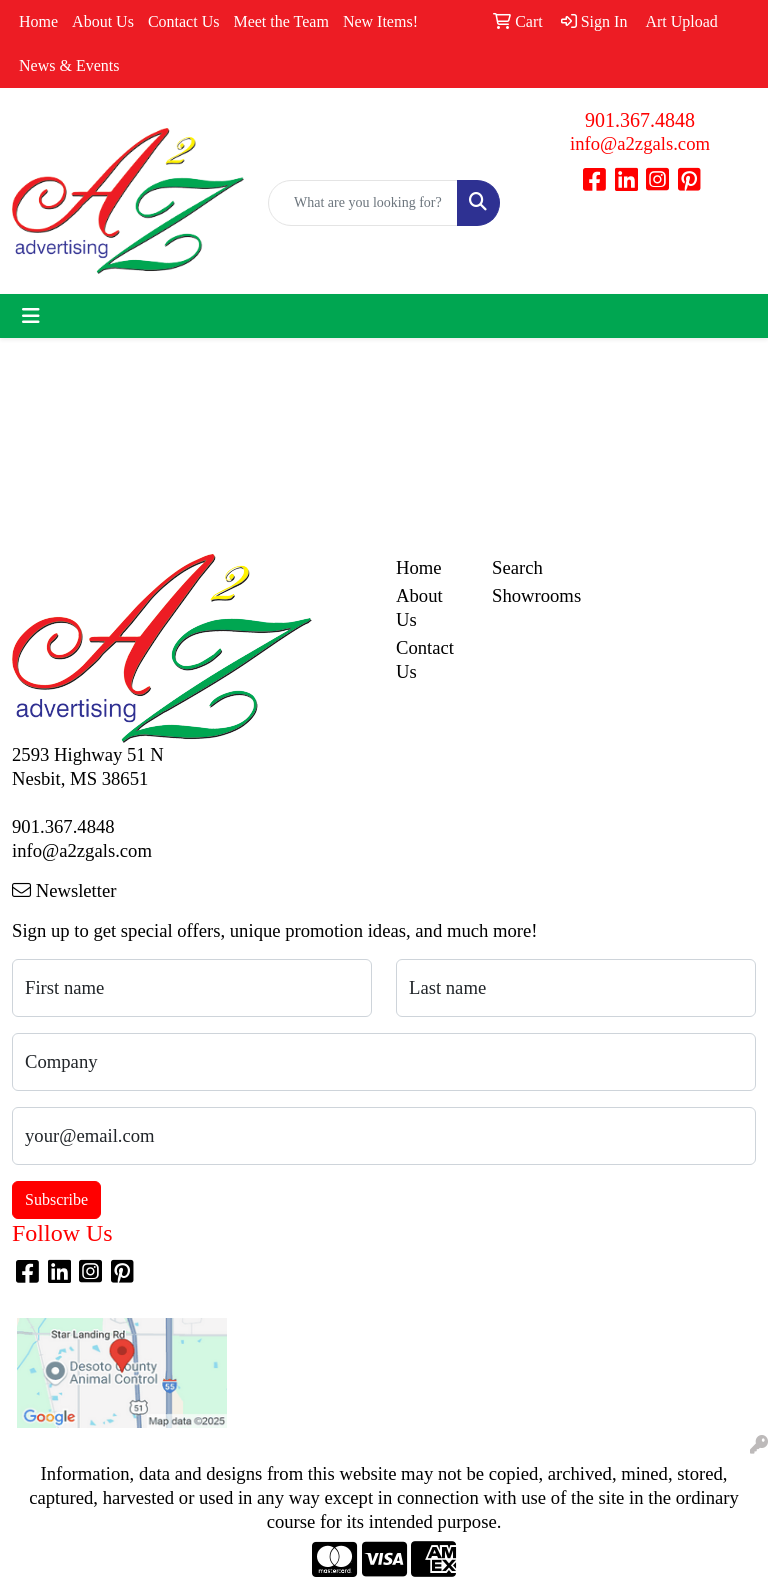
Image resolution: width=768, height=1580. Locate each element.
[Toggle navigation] (31, 316)
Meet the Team (280, 21)
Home (38, 21)
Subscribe (56, 1199)
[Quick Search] (363, 203)
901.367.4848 (640, 120)
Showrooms (528, 595)
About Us (103, 21)
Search (517, 567)
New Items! (380, 21)
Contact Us (184, 21)
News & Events (69, 65)
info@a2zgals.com (640, 143)
